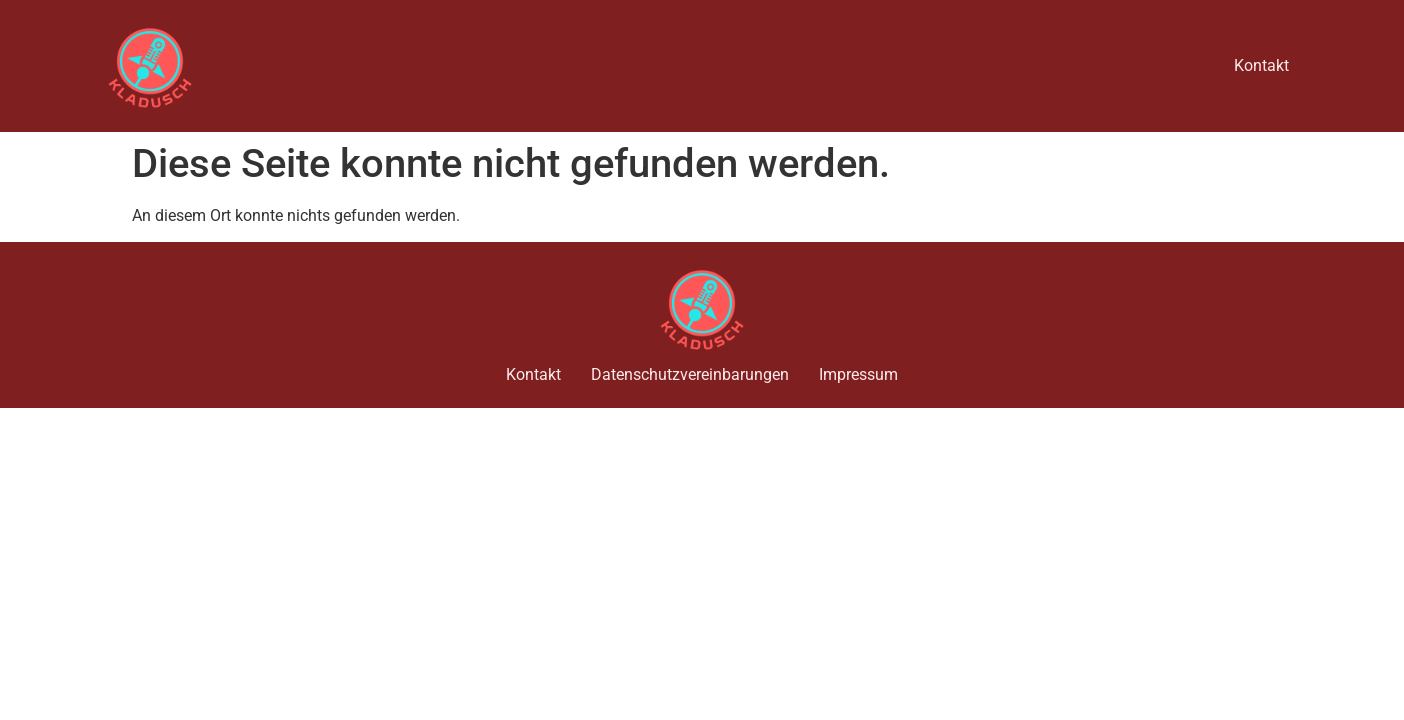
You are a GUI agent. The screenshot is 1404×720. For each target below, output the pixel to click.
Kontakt (1261, 65)
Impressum (858, 374)
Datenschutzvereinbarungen (690, 374)
